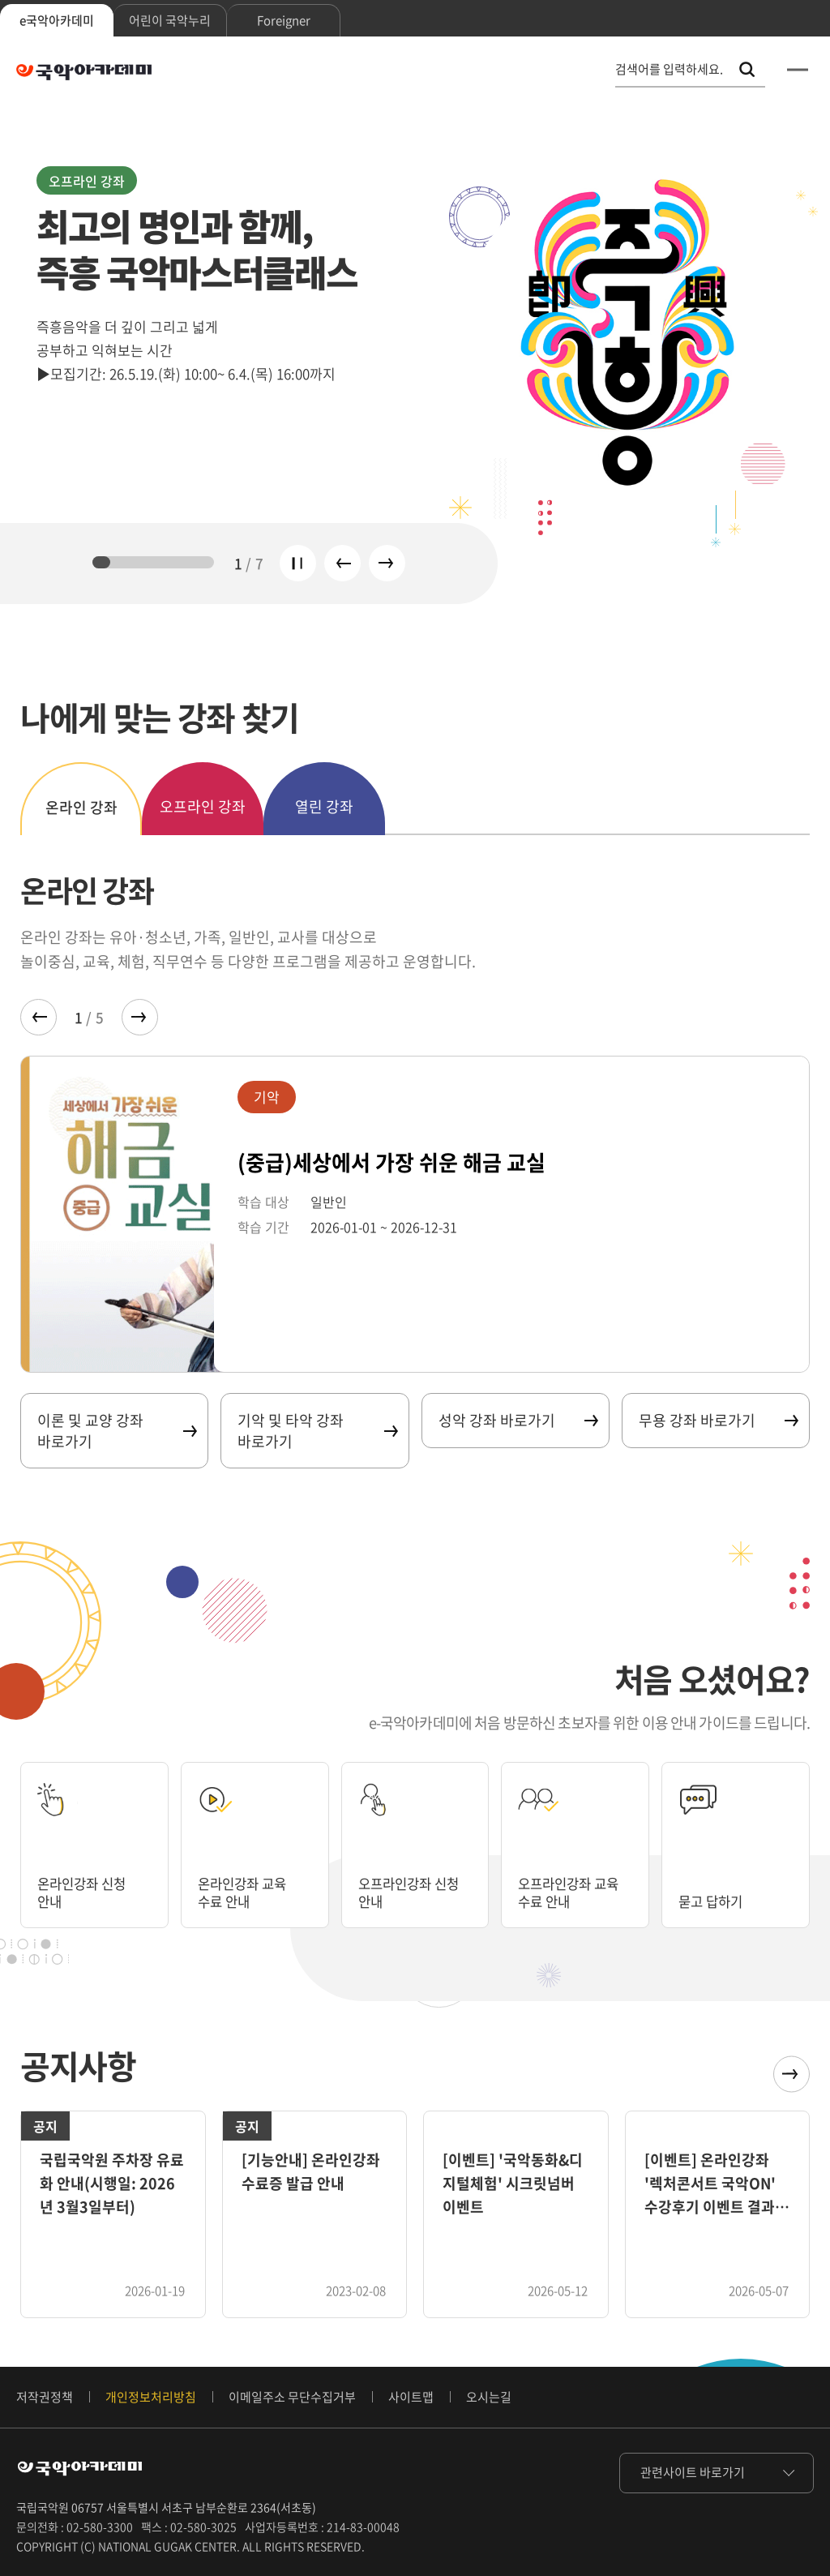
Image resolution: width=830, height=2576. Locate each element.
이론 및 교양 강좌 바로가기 (116, 1430)
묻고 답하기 (714, 1901)
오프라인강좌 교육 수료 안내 (574, 1891)
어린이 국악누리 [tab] (170, 20)
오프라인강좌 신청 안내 (415, 1891)
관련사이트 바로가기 (692, 2472)
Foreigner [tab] (283, 20)
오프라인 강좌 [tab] (203, 806)
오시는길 (488, 2397)
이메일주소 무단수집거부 (292, 2397)
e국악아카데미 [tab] (56, 20)
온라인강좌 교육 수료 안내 (247, 1891)
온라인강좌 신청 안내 (87, 1891)
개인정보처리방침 (150, 2397)
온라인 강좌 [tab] (81, 807)
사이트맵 (411, 2397)
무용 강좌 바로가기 (718, 1420)
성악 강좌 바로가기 (518, 1420)
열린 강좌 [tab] (324, 806)
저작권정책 (44, 2397)
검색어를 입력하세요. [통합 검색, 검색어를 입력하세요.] (669, 69)
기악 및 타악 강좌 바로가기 (316, 1430)
